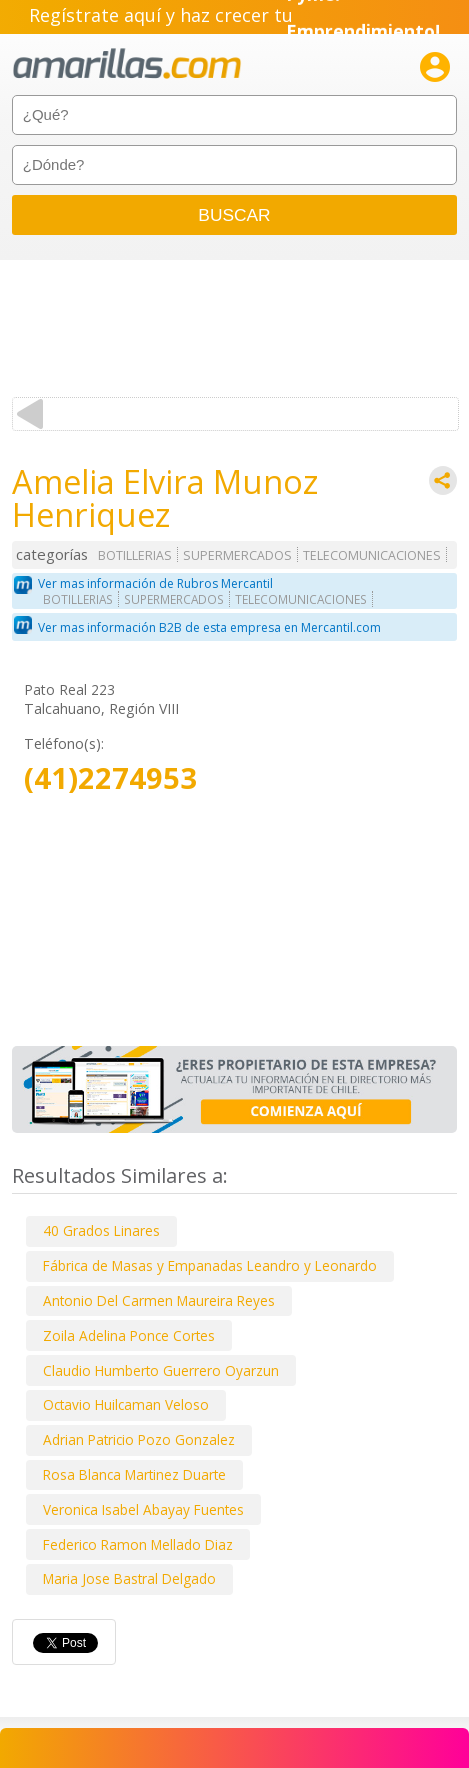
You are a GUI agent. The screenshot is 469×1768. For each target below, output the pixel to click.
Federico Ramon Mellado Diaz (138, 1544)
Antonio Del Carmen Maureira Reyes (159, 1300)
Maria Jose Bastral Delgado (129, 1578)
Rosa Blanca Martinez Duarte (134, 1474)
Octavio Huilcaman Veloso (126, 1404)
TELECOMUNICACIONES (372, 555)
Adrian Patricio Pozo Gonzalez (139, 1439)
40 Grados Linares (101, 1230)
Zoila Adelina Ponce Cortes (129, 1335)
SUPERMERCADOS (237, 555)
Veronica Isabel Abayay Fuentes (143, 1509)
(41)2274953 (110, 778)
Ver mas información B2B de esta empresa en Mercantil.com (209, 627)
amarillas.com (127, 64)
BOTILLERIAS (135, 555)
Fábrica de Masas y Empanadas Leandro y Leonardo (210, 1265)
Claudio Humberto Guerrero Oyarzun (161, 1370)
